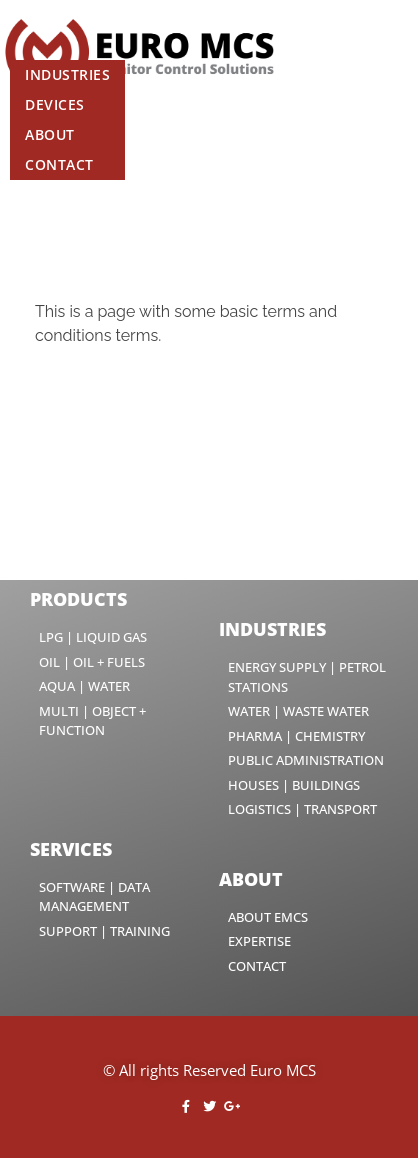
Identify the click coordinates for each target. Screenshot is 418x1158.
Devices (55, 104)
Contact (59, 164)
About (50, 134)
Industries (67, 74)
